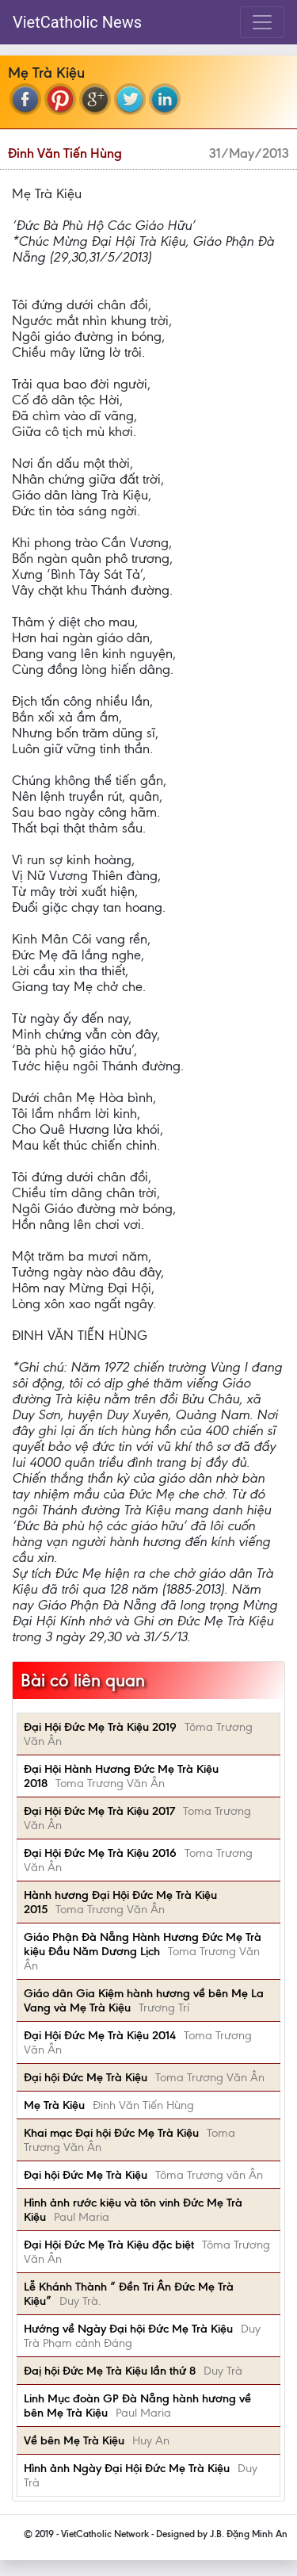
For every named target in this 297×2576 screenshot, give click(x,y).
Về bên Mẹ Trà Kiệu (74, 2440)
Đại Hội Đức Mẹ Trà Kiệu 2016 (100, 1853)
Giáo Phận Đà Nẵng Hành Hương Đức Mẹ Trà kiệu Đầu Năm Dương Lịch (142, 1944)
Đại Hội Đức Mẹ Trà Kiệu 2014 (100, 2035)
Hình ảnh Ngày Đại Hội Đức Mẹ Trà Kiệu (127, 2468)
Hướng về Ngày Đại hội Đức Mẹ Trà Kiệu (128, 2328)
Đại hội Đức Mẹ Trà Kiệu (85, 2077)
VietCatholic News (77, 22)
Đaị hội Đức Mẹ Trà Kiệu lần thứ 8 (110, 2371)
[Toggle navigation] (262, 22)
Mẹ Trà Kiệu (54, 2105)
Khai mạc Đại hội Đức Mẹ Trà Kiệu (111, 2133)
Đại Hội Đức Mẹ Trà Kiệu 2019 (100, 1727)
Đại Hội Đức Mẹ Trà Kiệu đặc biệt (109, 2244)
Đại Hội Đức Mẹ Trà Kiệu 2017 (99, 1811)
